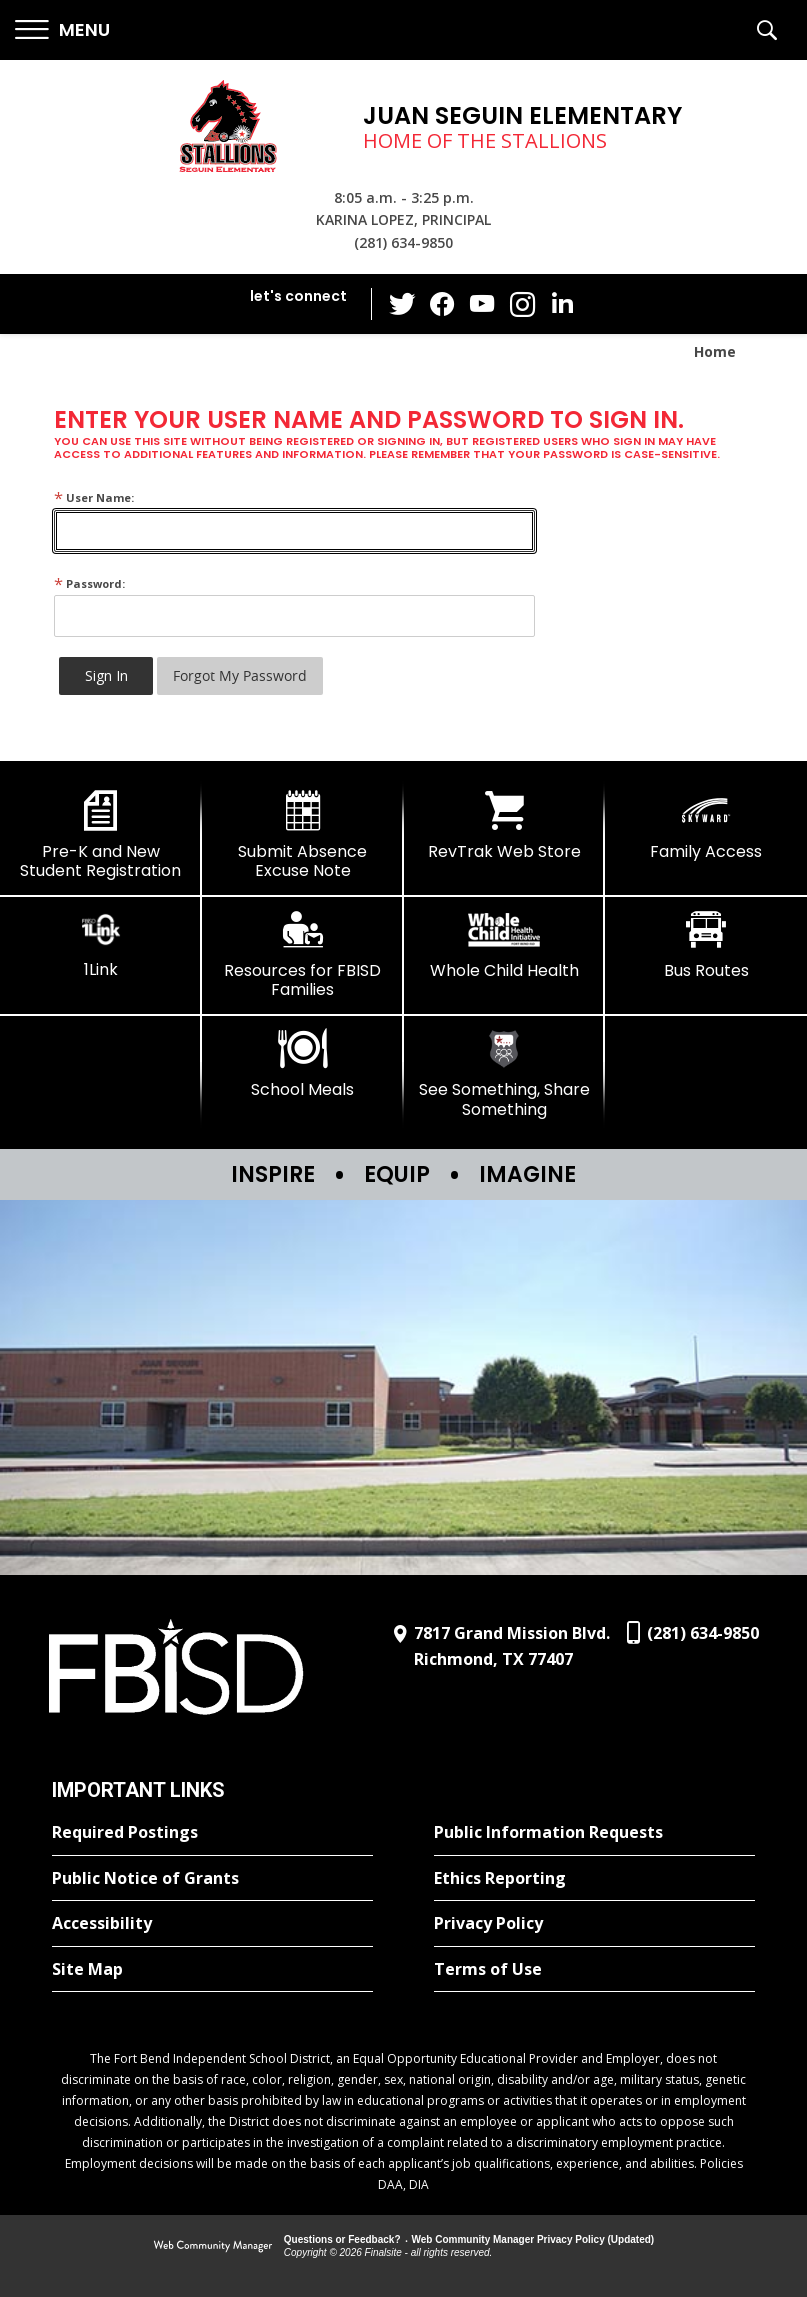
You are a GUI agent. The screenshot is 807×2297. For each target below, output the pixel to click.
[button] (62, 30)
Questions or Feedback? (342, 2239)
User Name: (94, 497)
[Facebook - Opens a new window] (442, 304)
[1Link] (101, 944)
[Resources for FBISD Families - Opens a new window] (303, 954)
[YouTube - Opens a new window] (482, 303)
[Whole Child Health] (505, 945)
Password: (89, 583)
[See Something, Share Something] (505, 1073)
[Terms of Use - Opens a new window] (594, 1970)
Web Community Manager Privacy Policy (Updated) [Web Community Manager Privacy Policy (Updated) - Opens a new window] (533, 2239)
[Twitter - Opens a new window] (402, 303)
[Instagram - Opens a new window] (522, 304)
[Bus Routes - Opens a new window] (706, 945)
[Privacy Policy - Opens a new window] (594, 1924)
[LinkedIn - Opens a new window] (562, 302)
